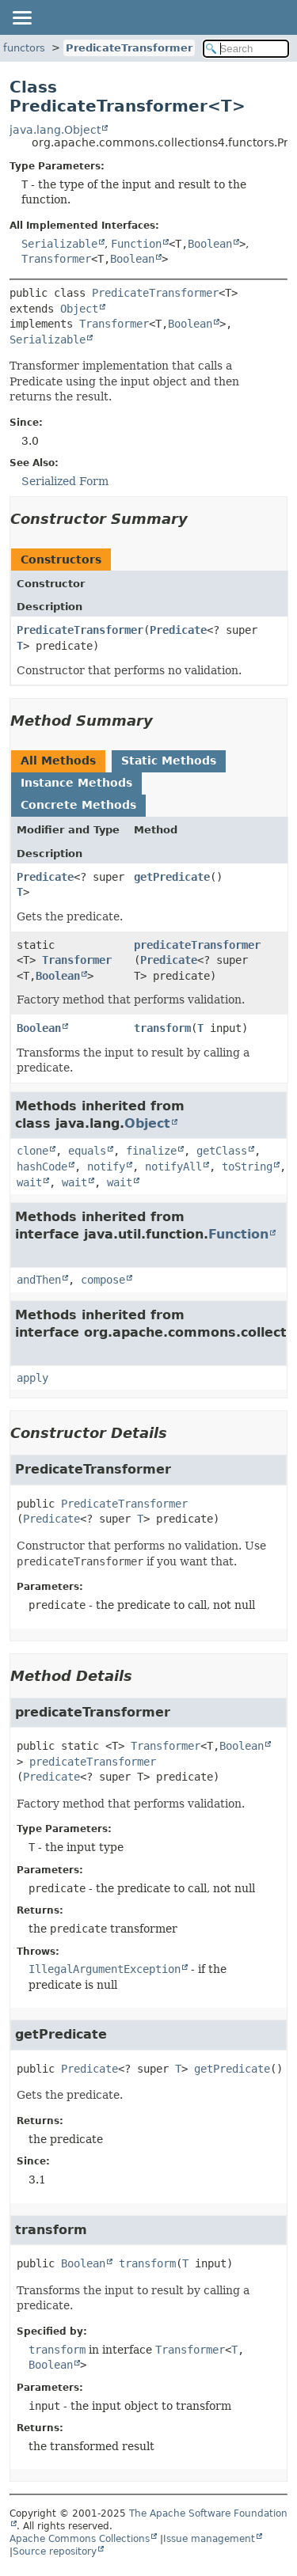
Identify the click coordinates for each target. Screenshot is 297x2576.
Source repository (55, 2551)
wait (29, 1182)
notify (106, 1166)
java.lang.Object (55, 129)
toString (247, 1166)
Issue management (209, 2538)
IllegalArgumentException (105, 1969)
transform (162, 1028)
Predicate (178, 630)
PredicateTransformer (129, 48)
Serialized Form (65, 481)
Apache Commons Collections (80, 2538)
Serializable (59, 243)
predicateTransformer (197, 945)
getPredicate (172, 877)
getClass (221, 1150)
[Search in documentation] (246, 49)
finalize (151, 1150)
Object (79, 308)
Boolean (210, 243)
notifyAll (173, 1166)
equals (87, 1150)
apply (32, 1377)
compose (103, 1279)
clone (32, 1150)
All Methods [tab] (58, 760)
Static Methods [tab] (168, 760)
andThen (39, 1279)
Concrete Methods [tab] (78, 805)
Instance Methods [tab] (76, 782)
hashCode (42, 1166)
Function (136, 243)
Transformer (56, 258)
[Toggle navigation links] (21, 17)
